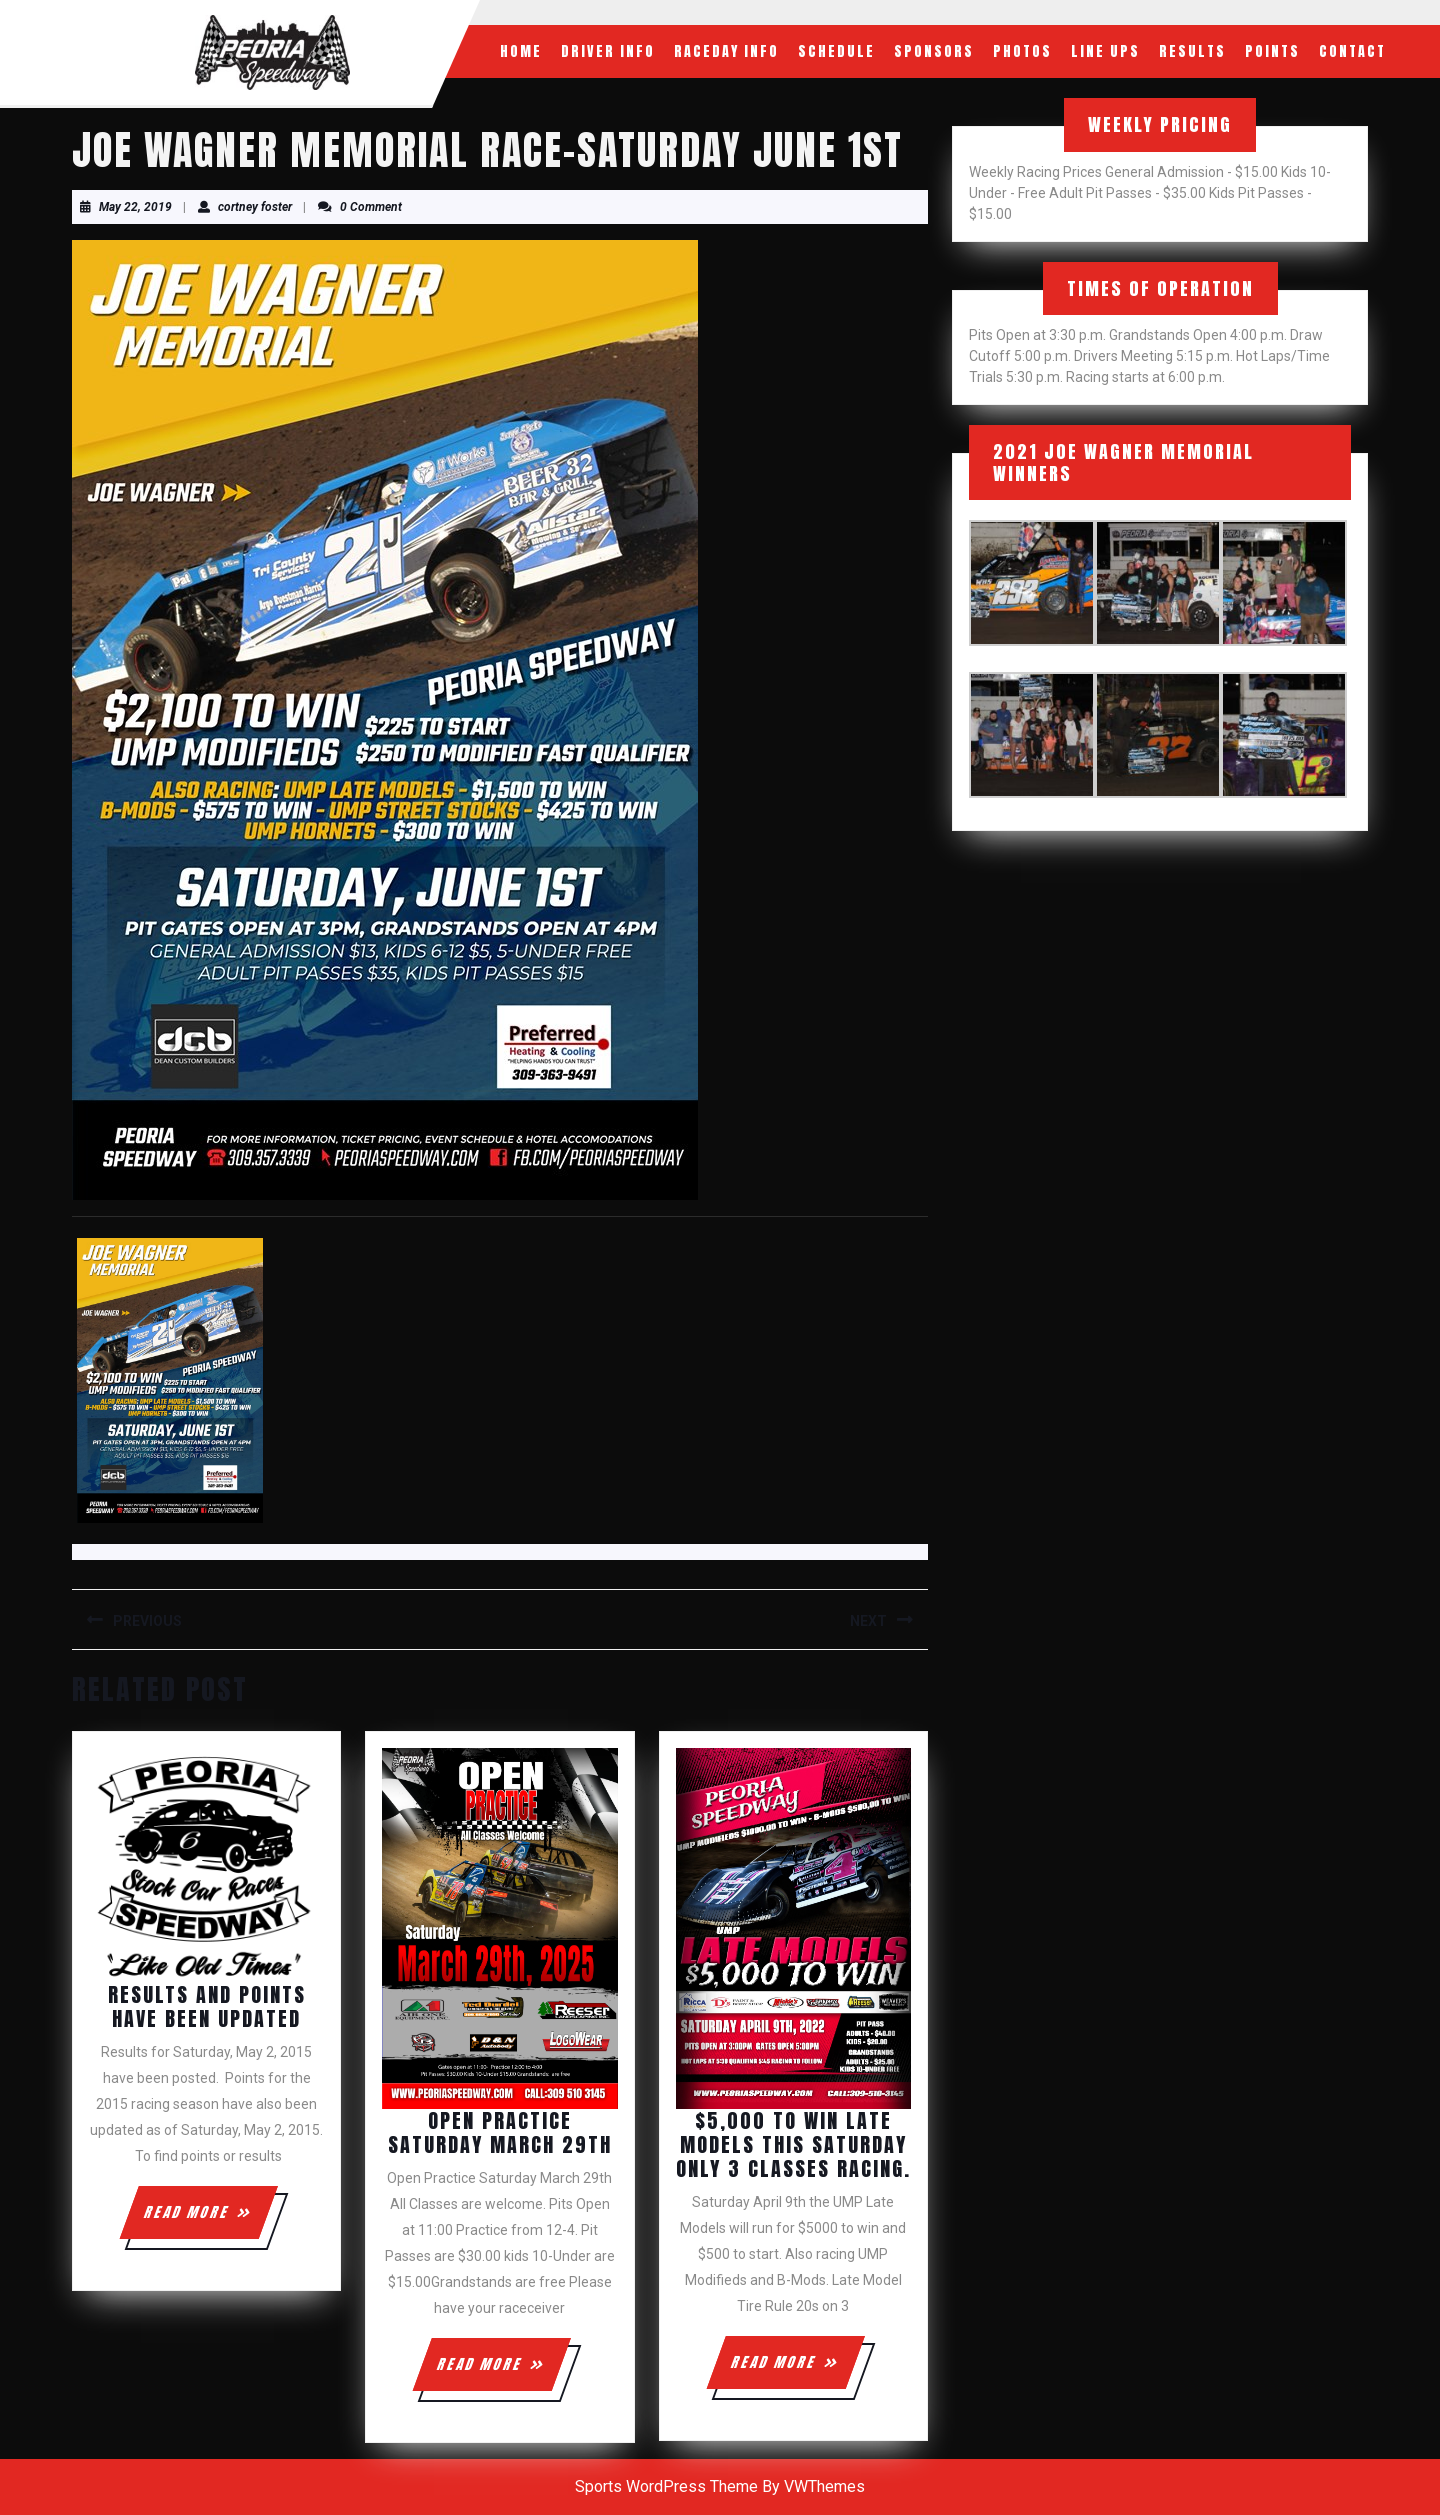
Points (1272, 51)
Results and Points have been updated (207, 2006)
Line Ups (1105, 51)
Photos (1022, 51)
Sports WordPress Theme (666, 2486)
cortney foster (255, 207)
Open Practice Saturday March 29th (500, 2132)
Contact (1352, 51)
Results (1192, 51)
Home (521, 51)
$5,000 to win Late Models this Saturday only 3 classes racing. (793, 2144)
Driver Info (608, 51)
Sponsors (934, 51)
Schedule (836, 51)
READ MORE (210, 2220)
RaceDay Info (726, 51)
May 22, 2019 (135, 207)
